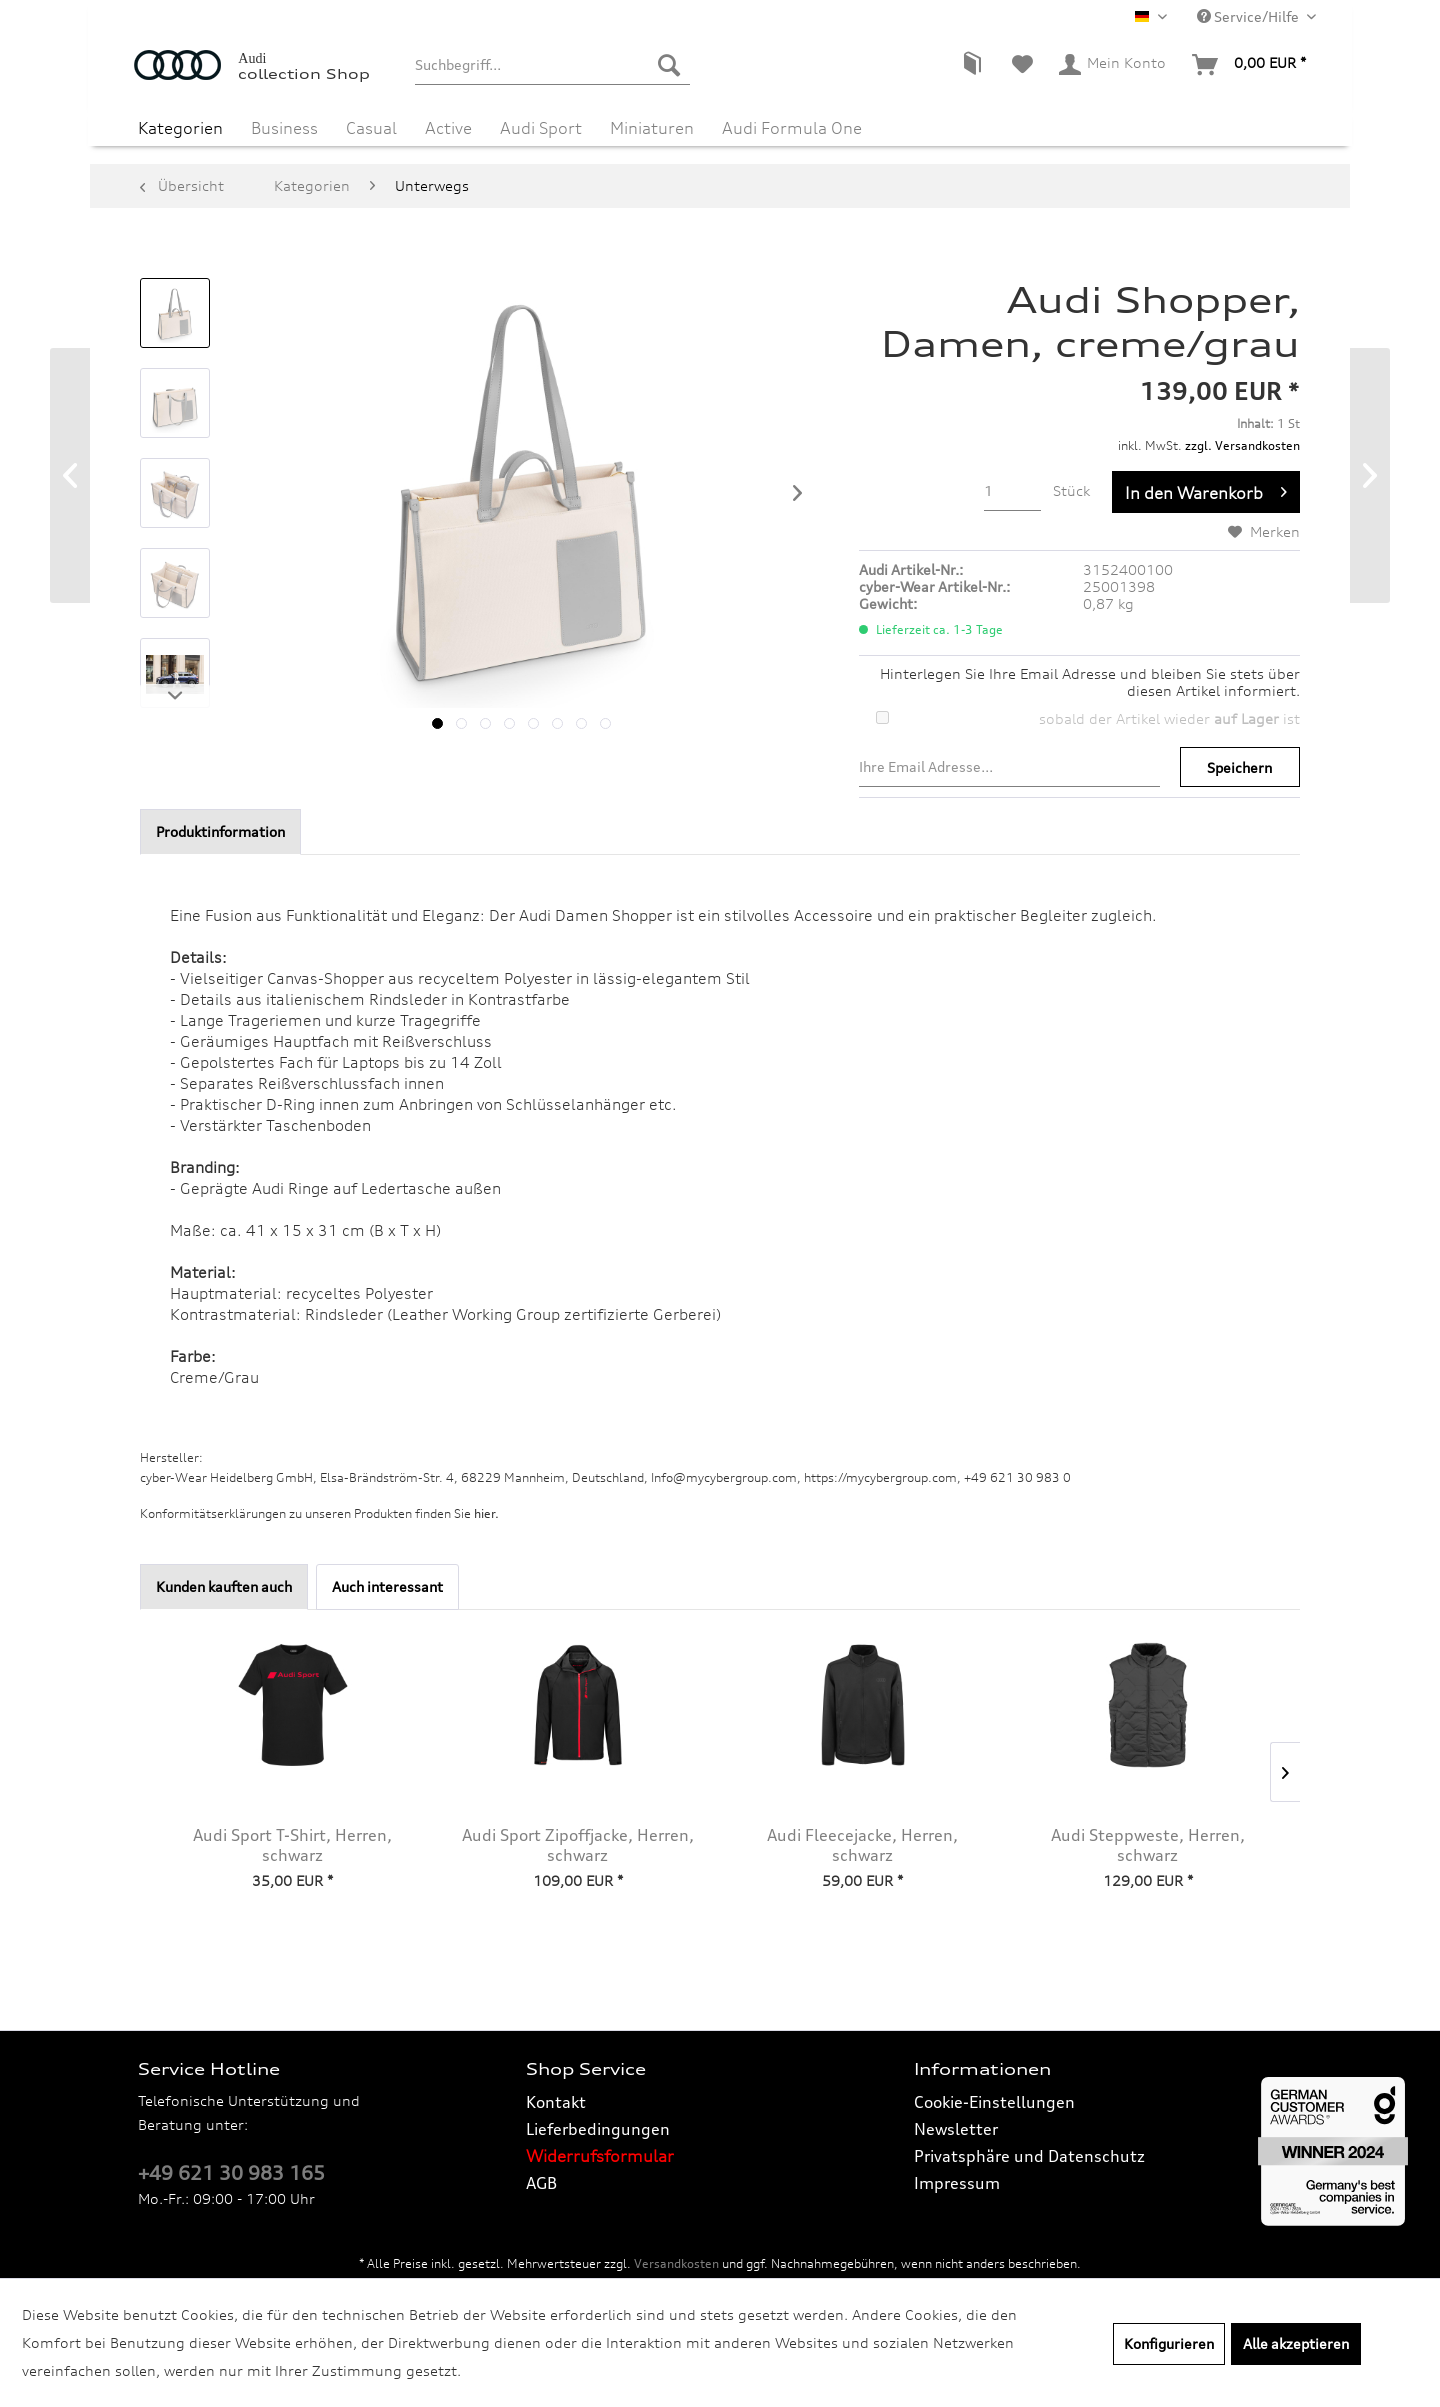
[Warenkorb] (1250, 65)
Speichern (1239, 767)
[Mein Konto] (1113, 65)
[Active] (448, 128)
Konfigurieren (1169, 2343)
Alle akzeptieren (1296, 2343)
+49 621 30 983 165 (231, 2173)
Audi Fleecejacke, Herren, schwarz (862, 1845)
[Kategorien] (180, 128)
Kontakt (556, 2102)
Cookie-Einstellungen (994, 2102)
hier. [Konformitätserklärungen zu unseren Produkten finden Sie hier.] (486, 1513)
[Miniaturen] (652, 128)
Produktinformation (220, 831)
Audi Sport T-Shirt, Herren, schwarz (292, 1845)
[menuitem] (552, 65)
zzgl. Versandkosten (1242, 445)
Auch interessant (387, 1586)
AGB (541, 2183)
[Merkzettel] (1022, 65)
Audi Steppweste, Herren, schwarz (1148, 1845)
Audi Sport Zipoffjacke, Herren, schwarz (578, 1845)
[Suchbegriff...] (552, 65)
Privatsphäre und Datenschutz (1029, 2156)
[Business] (284, 128)
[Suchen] (669, 65)
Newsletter (956, 2129)
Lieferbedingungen (598, 2129)
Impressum (957, 2183)
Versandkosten (676, 2263)
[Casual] (371, 128)
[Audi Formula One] (792, 128)
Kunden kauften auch (224, 1586)
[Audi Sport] (541, 128)
